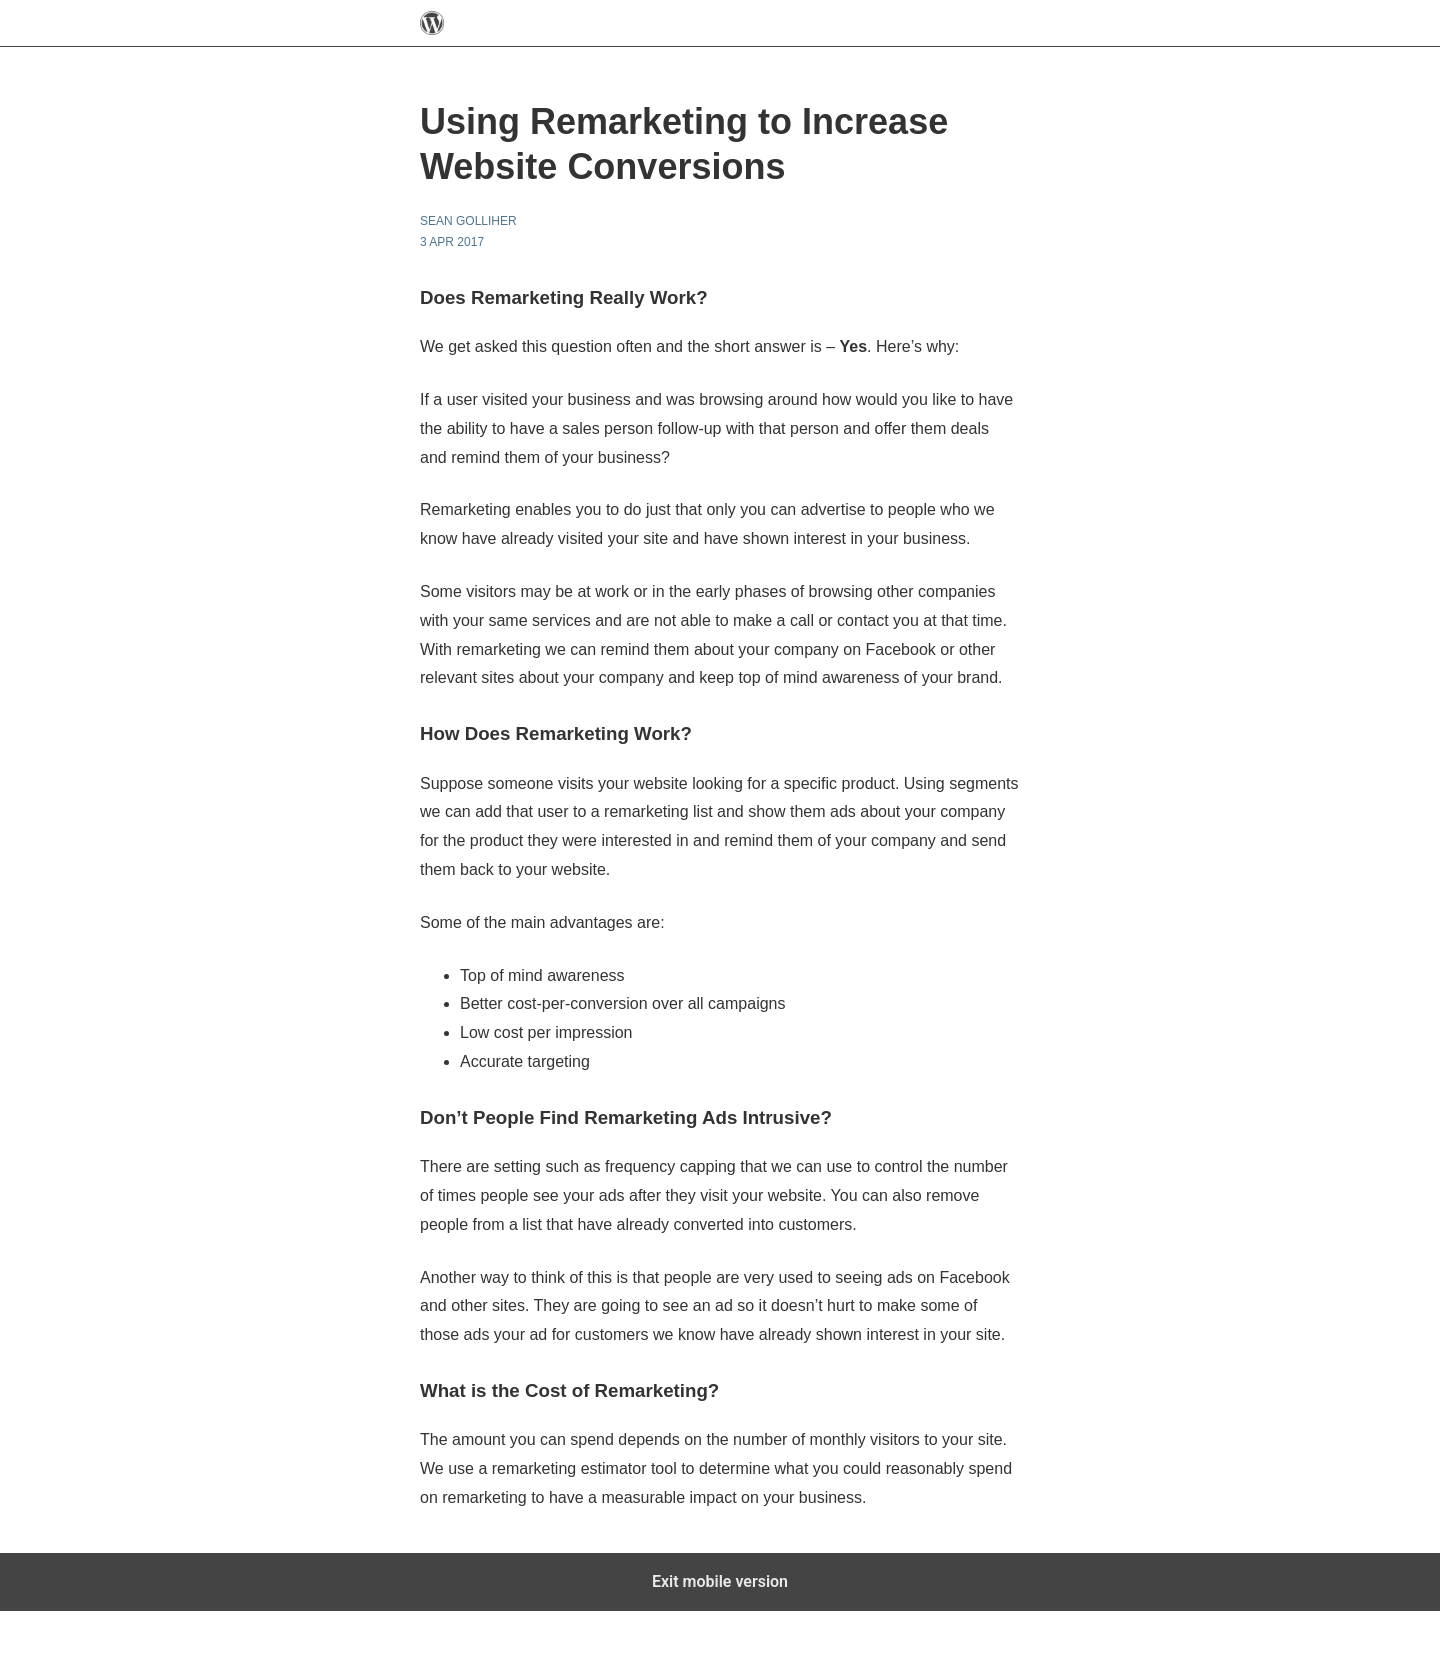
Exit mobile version (720, 1581)
